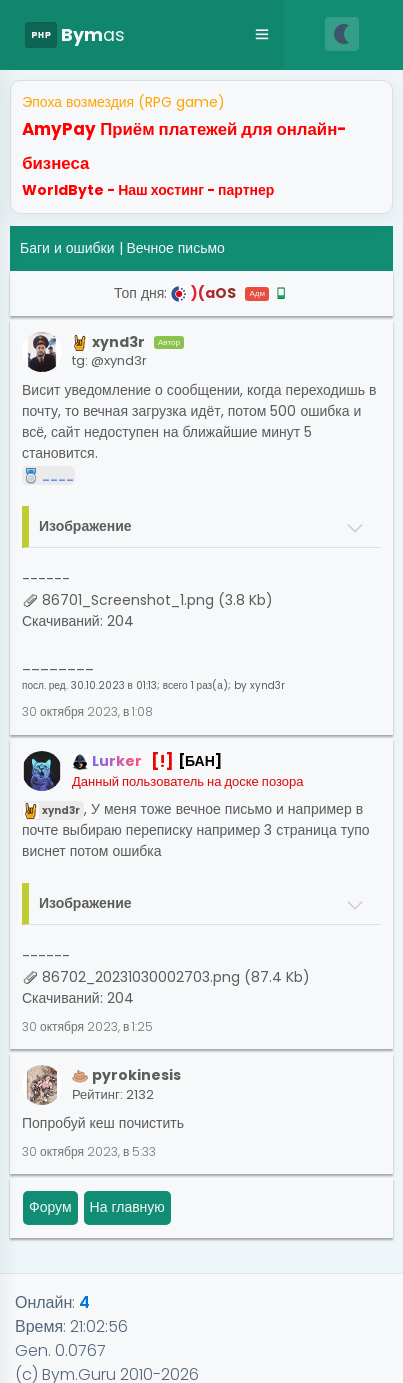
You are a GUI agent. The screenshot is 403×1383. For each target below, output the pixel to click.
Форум (50, 1207)
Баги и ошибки (67, 248)
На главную (127, 1207)
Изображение (85, 526)
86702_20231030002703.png (141, 977)
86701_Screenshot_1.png (128, 600)
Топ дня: (201, 293)
